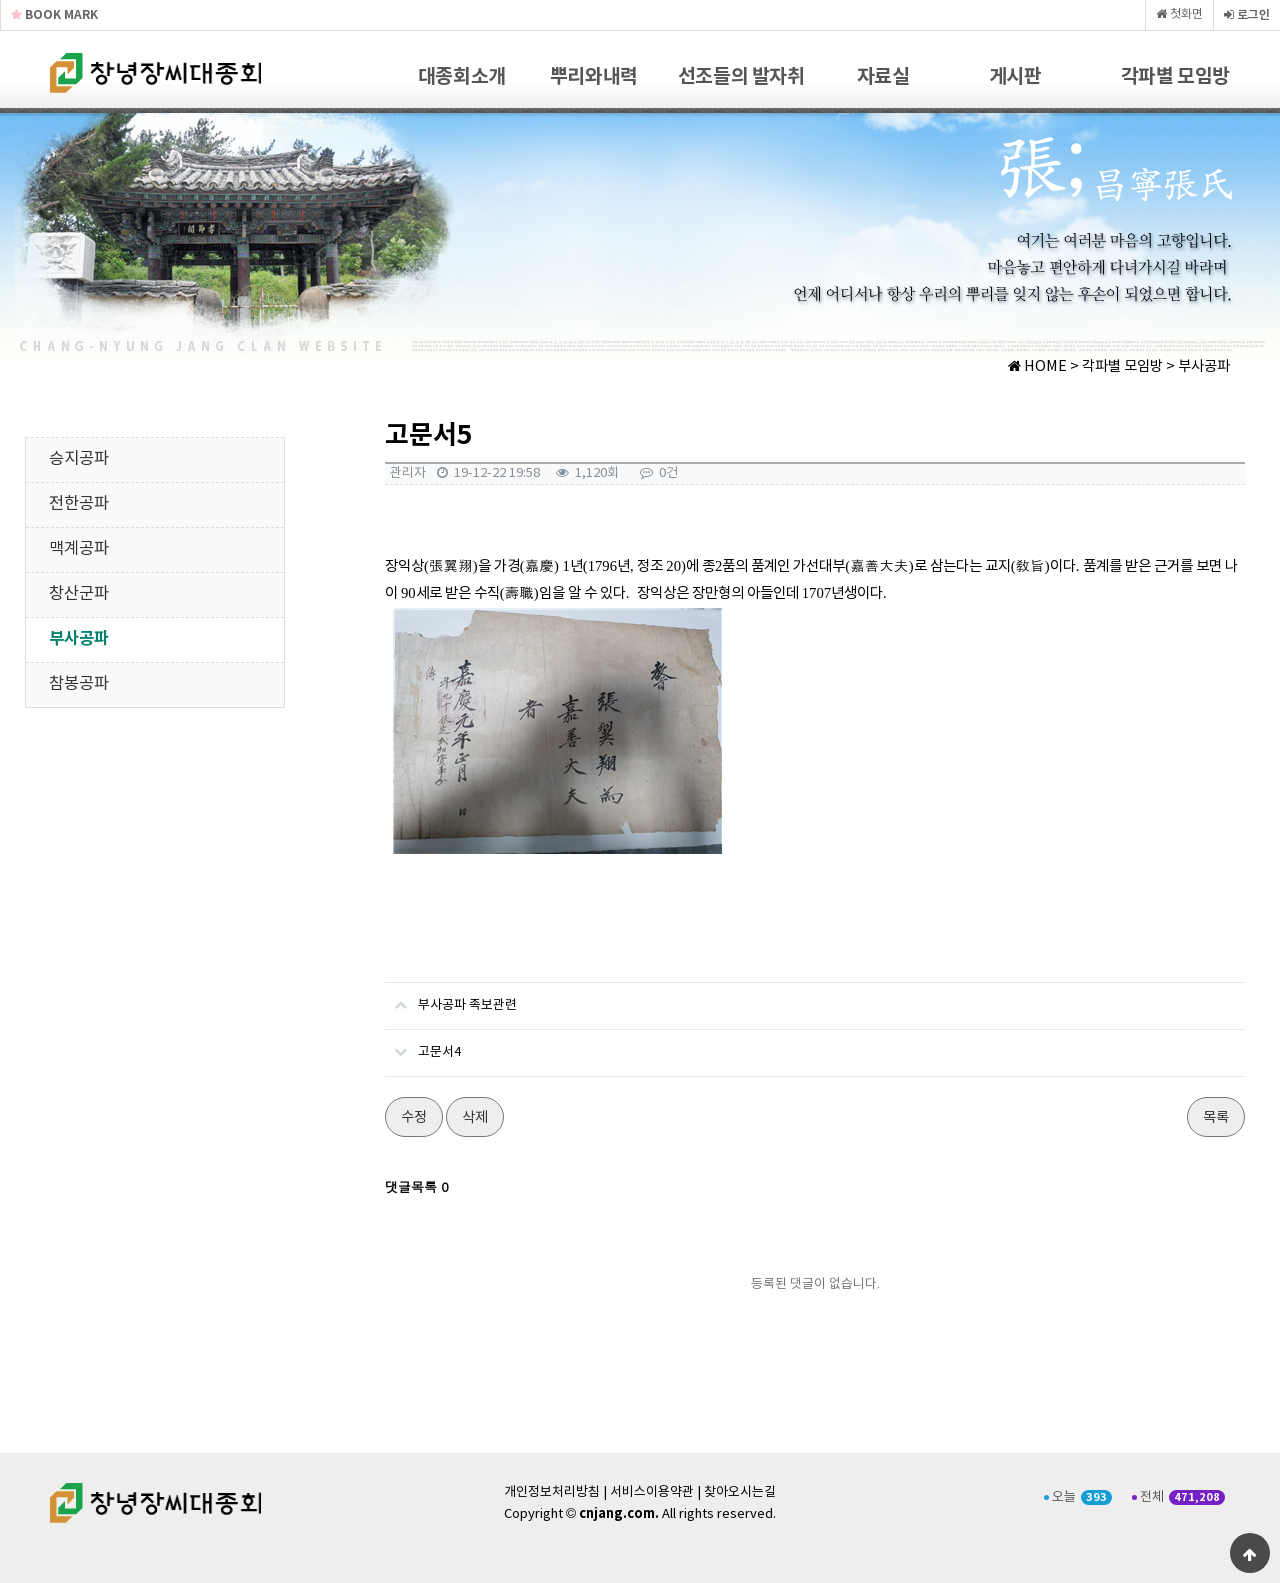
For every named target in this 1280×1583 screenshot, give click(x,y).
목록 (1216, 1118)
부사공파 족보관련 (451, 998)
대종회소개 (462, 77)
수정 (414, 1118)
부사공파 (79, 639)
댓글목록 (417, 1186)
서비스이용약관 (652, 1492)
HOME (1037, 367)
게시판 (1015, 77)
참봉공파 (79, 684)
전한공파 (79, 504)
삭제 (475, 1118)
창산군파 (79, 594)
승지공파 (79, 459)
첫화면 (1179, 14)
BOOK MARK (54, 15)
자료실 (883, 77)
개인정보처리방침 (552, 1492)
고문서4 (423, 1045)
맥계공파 (79, 549)
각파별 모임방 (1175, 77)
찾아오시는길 (740, 1492)
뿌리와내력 (594, 77)
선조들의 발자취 (741, 77)
